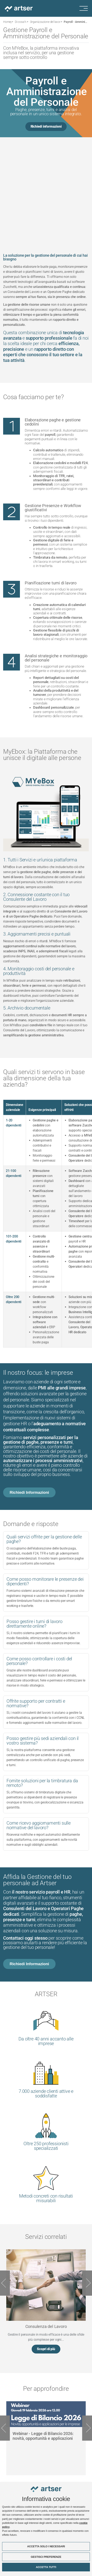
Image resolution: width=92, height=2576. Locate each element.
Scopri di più (46, 2349)
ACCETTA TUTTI (46, 2567)
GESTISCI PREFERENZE (46, 2556)
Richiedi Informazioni (29, 1492)
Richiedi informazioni (46, 126)
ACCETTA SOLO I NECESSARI (46, 2546)
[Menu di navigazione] (85, 8)
